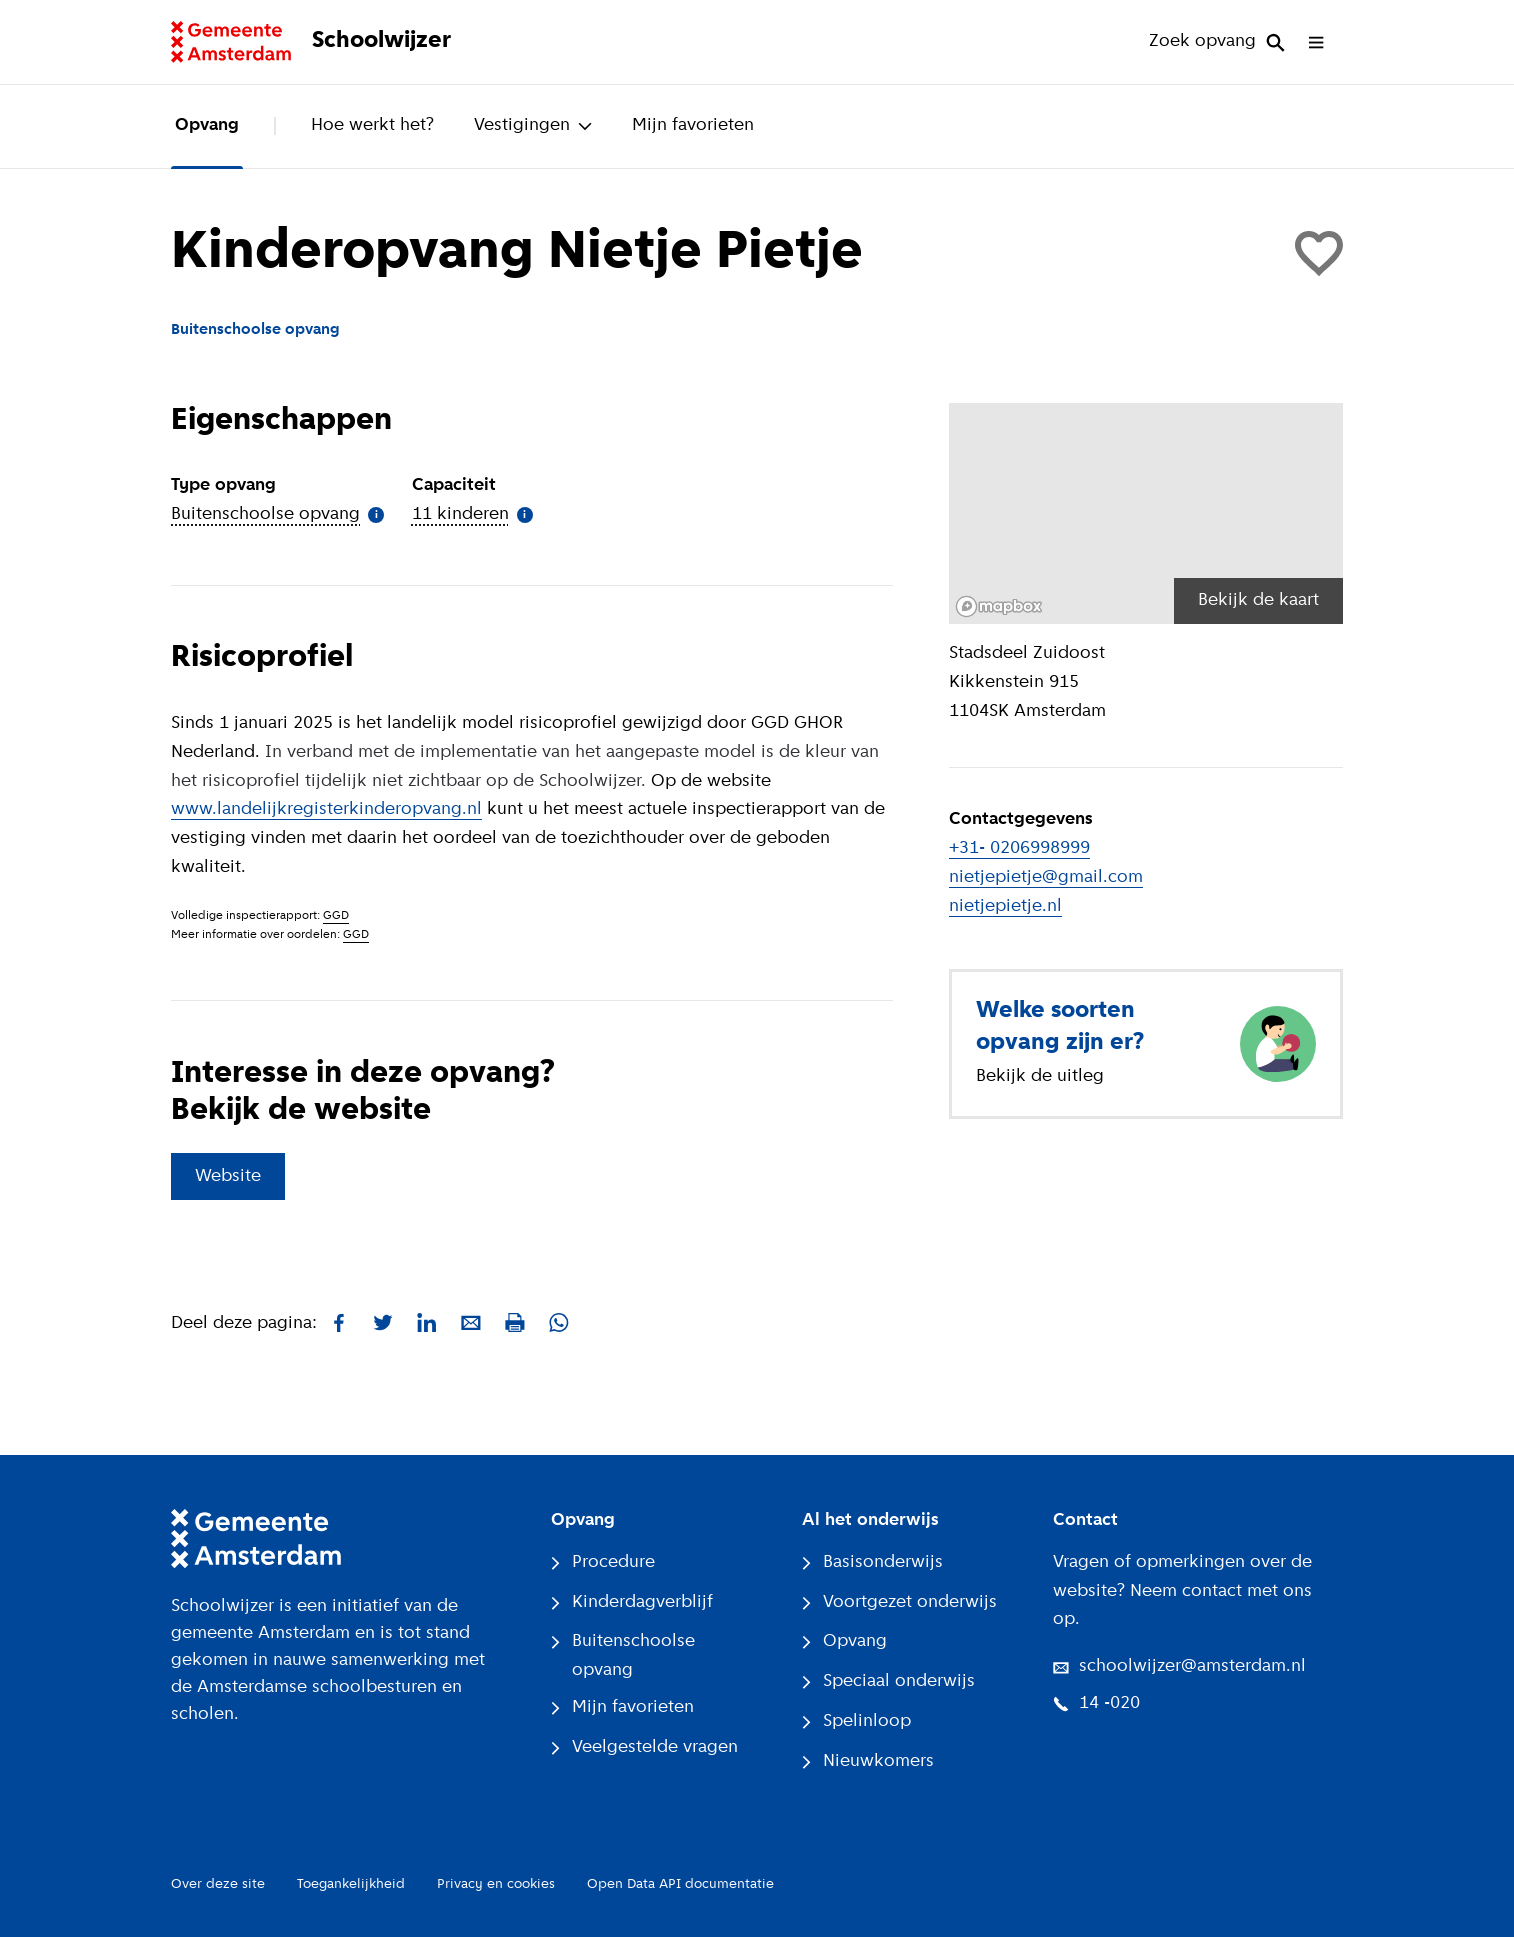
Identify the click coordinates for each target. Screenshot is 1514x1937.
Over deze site (218, 1884)
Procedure (603, 1562)
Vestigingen (533, 125)
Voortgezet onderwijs (899, 1602)
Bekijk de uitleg (1040, 1076)
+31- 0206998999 (1019, 848)
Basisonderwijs (872, 1562)
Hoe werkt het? (372, 125)
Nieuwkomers (868, 1761)
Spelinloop (856, 1721)
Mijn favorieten (693, 125)
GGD (336, 916)
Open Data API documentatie (680, 1884)
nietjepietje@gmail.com (1046, 877)
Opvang (207, 125)
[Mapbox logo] (999, 606)
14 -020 (1096, 1703)
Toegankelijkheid (351, 1884)
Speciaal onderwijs (888, 1681)
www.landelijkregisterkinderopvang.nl (326, 809)
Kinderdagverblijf (632, 1602)
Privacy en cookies (496, 1884)
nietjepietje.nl (1005, 906)
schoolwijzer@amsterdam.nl (1179, 1666)
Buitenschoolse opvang (623, 1656)
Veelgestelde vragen (644, 1747)
